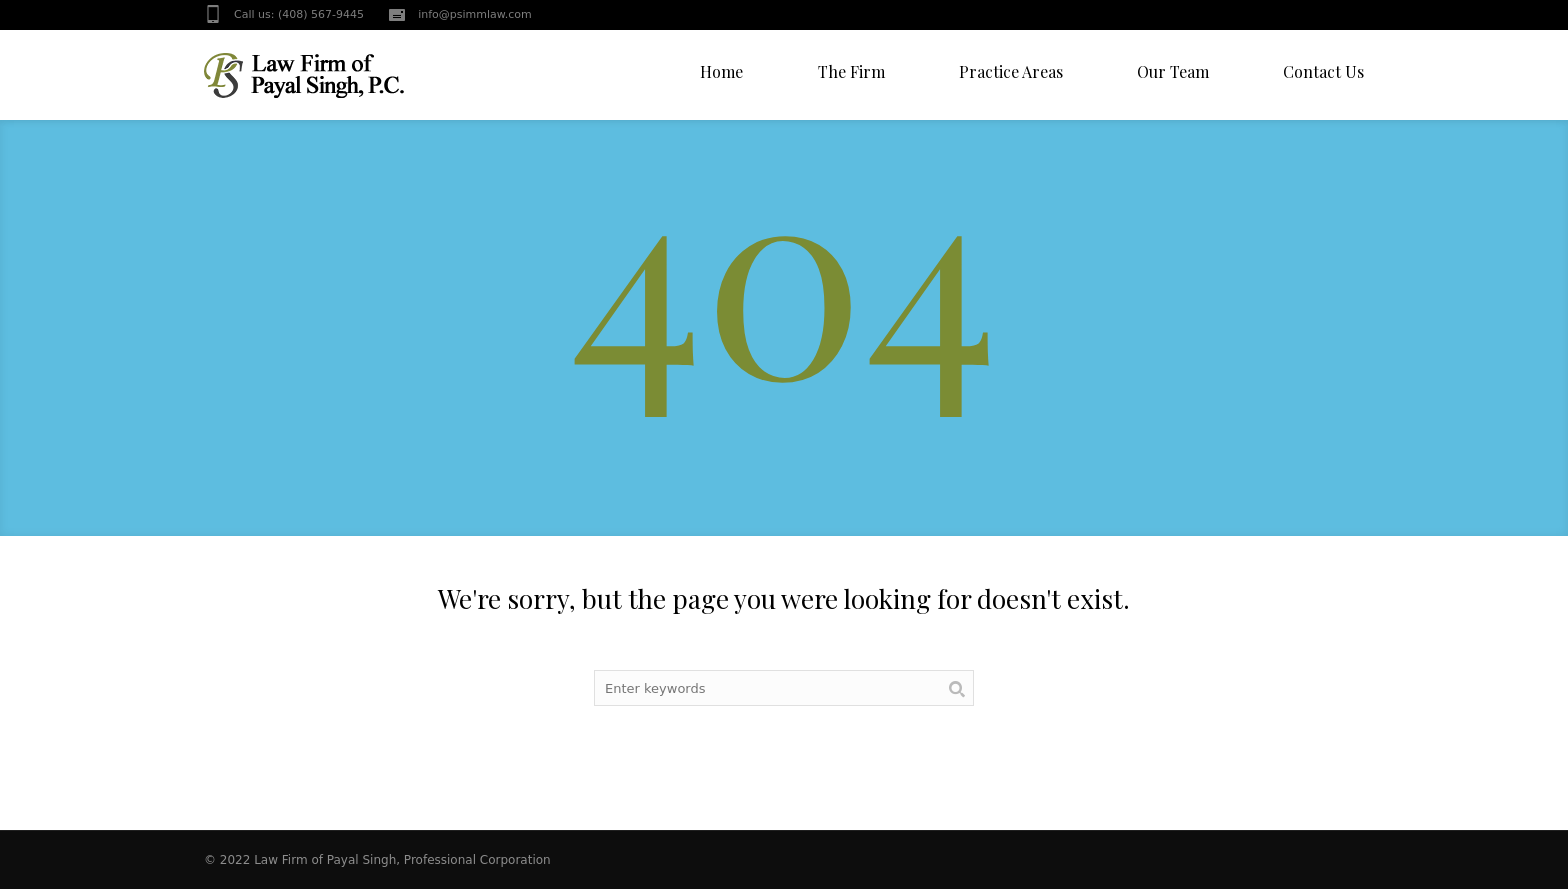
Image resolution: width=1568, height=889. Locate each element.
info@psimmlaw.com (475, 14)
